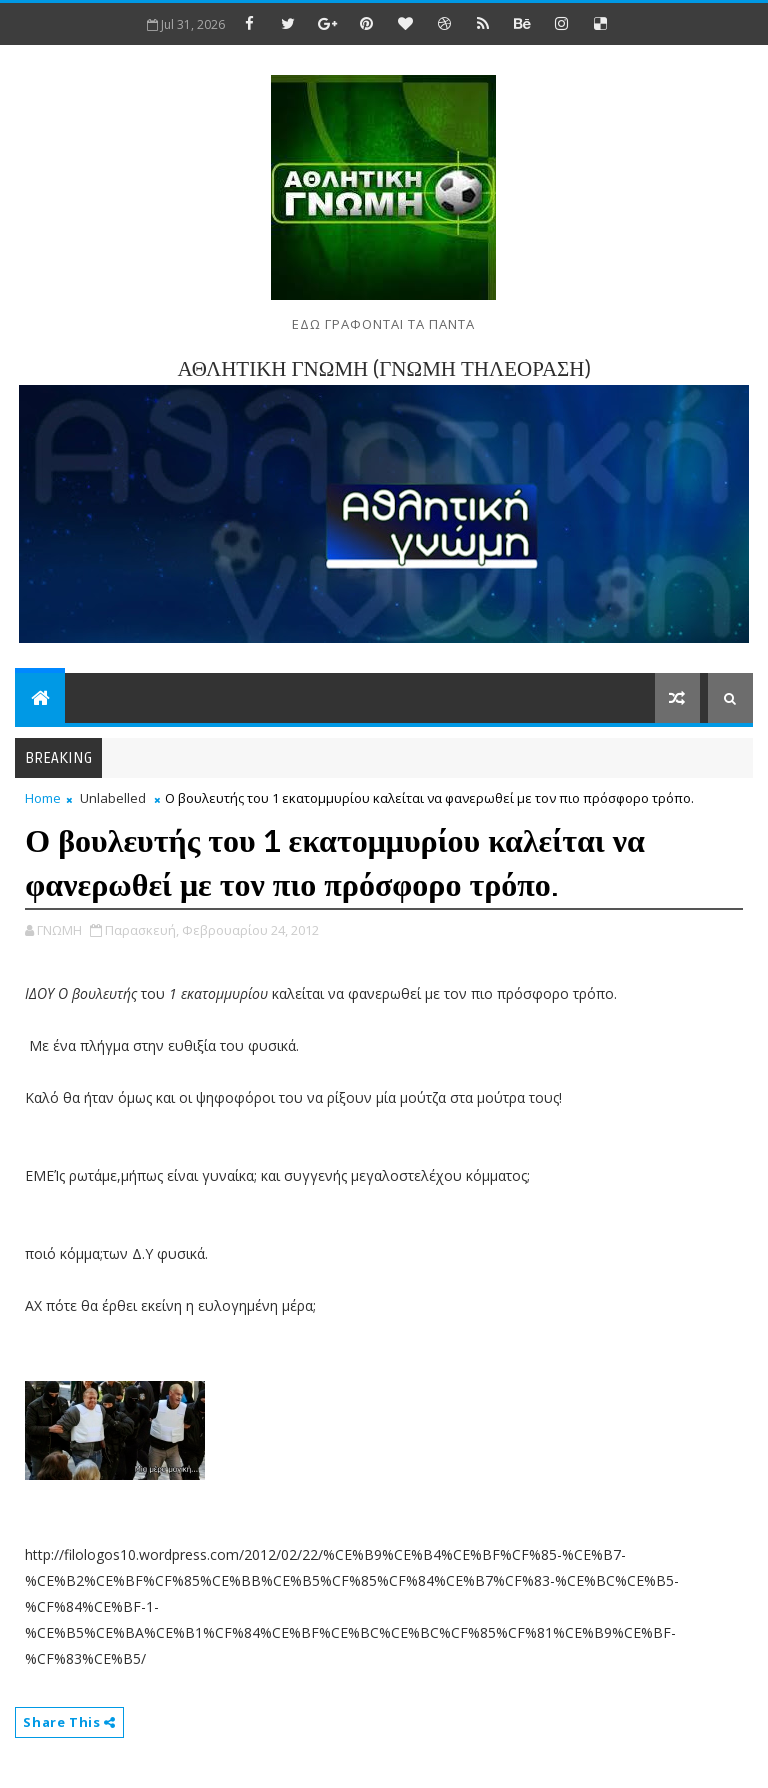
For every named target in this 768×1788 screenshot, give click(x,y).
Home (43, 798)
